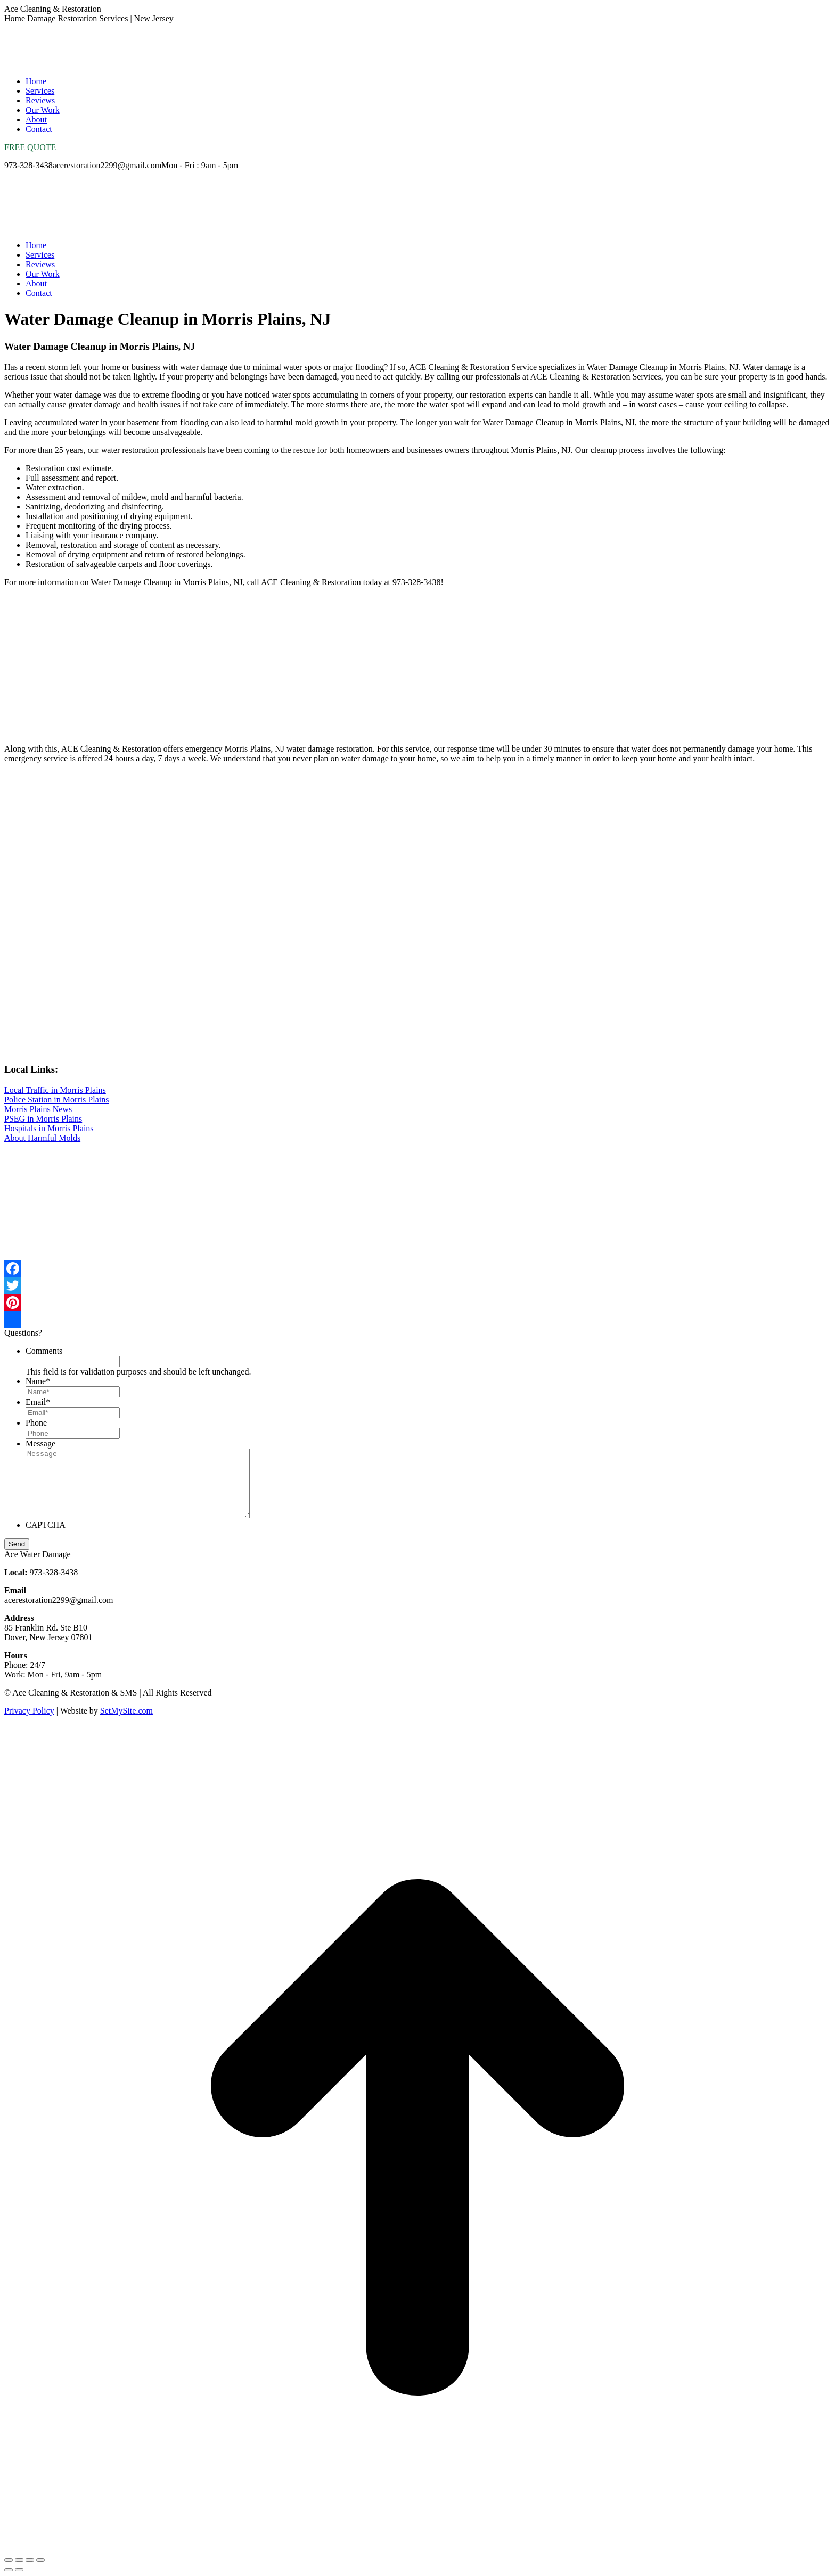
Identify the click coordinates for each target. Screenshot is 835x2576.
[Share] (19, 2560)
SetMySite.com (126, 1710)
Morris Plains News (38, 1109)
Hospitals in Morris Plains (49, 1128)
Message (40, 1443)
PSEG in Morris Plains (43, 1118)
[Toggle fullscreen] (30, 2560)
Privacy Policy (29, 1710)
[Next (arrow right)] (19, 2569)
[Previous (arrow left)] (8, 2569)
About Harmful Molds (42, 1137)
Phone (36, 1422)
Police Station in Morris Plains (56, 1099)
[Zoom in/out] (40, 2560)
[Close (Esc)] (8, 2560)
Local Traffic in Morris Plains (55, 1089)
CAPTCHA (46, 1524)
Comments (44, 1350)
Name (38, 1381)
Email (38, 1401)
